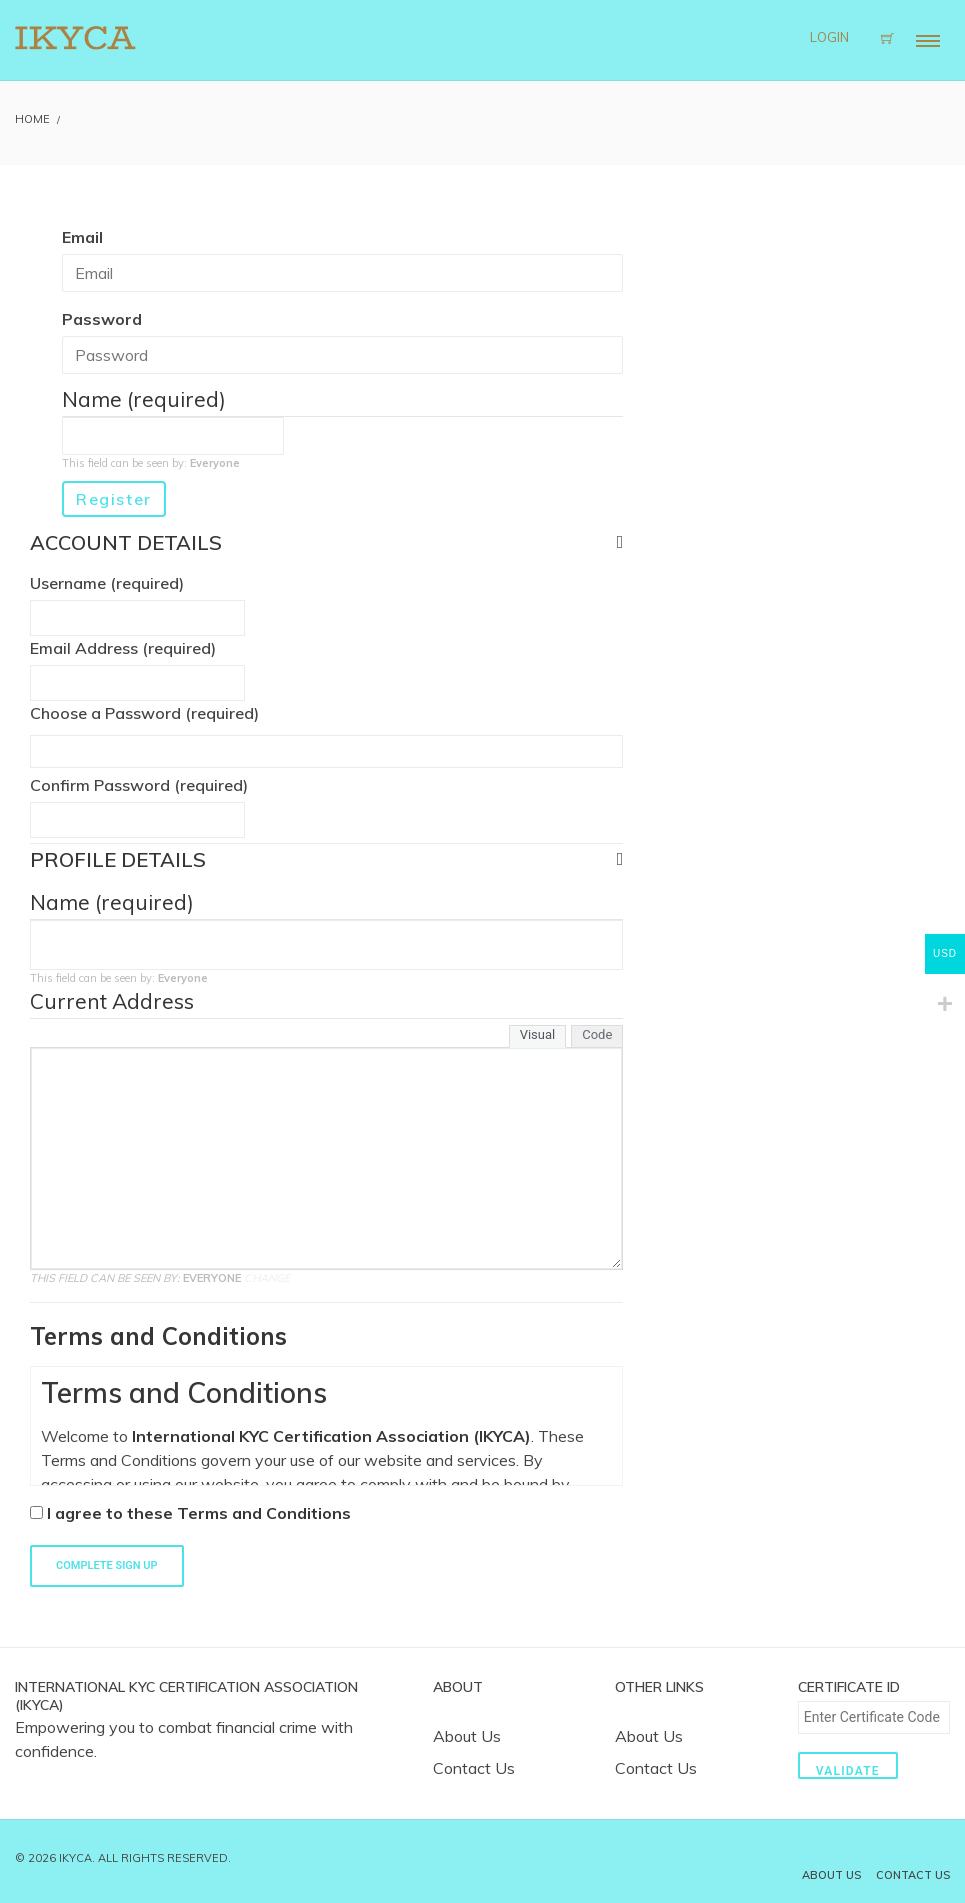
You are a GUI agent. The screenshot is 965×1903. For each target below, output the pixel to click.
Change (267, 1278)
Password (102, 319)
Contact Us (474, 1768)
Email (82, 237)
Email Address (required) (123, 648)
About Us (467, 1736)
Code (597, 1034)
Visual (538, 1034)
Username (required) (107, 583)
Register (114, 499)
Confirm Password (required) (139, 785)
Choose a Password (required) (144, 713)
